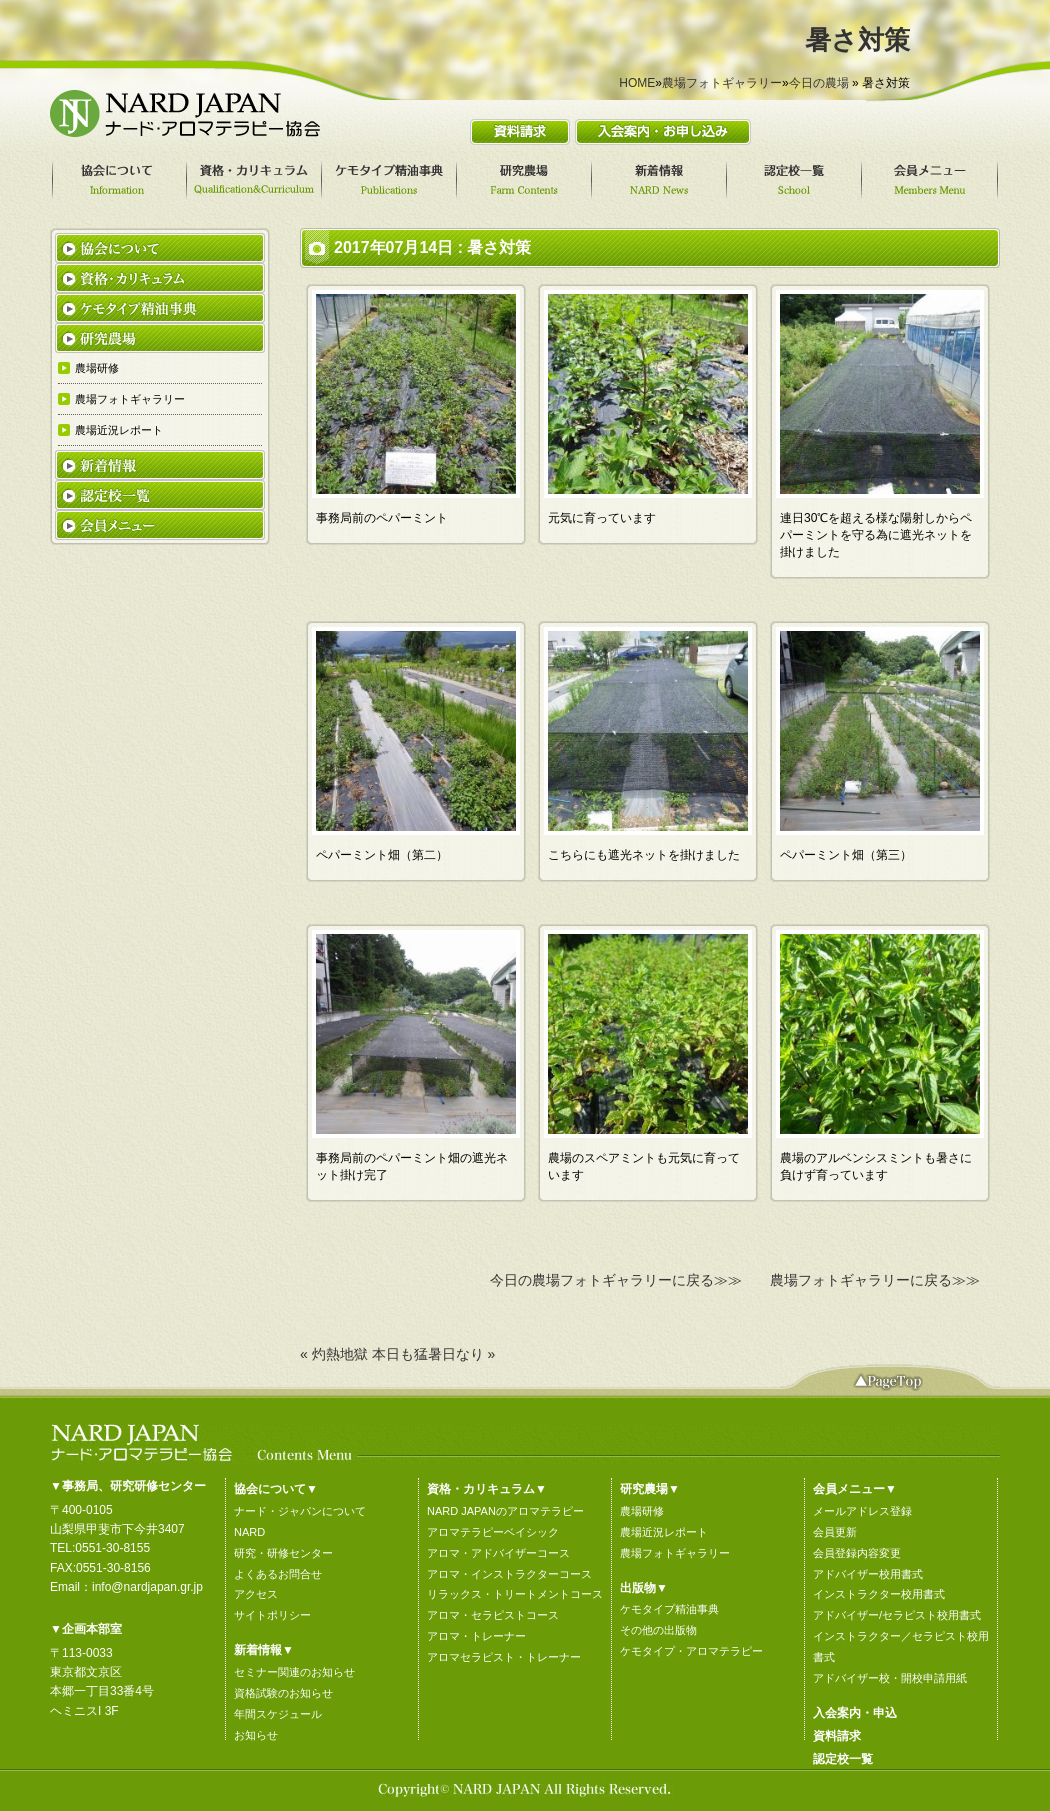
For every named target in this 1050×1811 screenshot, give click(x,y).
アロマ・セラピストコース (493, 1615)
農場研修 (642, 1511)
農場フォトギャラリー (722, 83)
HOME (637, 83)
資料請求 (837, 1736)
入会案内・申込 (855, 1713)
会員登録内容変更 (857, 1553)
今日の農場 (819, 83)
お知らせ (256, 1735)
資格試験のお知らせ (283, 1693)
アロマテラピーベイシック (493, 1532)
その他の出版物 (658, 1630)
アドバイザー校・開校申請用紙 (890, 1678)
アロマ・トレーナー (476, 1636)
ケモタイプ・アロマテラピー (691, 1651)
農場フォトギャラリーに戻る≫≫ (875, 1280)
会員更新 (835, 1532)
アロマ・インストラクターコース (509, 1574)
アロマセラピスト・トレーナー (504, 1657)
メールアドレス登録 (862, 1511)
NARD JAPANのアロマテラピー (505, 1511)
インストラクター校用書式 (879, 1594)
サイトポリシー (272, 1615)
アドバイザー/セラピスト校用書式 (897, 1615)
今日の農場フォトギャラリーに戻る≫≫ (616, 1280)
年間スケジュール (278, 1714)
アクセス (256, 1594)
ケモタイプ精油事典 (669, 1609)
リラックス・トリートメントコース (515, 1594)
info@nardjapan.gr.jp (147, 1587)
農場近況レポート (664, 1532)
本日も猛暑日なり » (434, 1354)
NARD (249, 1532)
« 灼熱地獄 (334, 1354)
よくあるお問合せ (278, 1574)
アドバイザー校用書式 (868, 1574)
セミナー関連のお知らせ (294, 1672)
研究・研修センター (283, 1553)
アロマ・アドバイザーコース (498, 1553)
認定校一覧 (843, 1759)
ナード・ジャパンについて (300, 1511)
